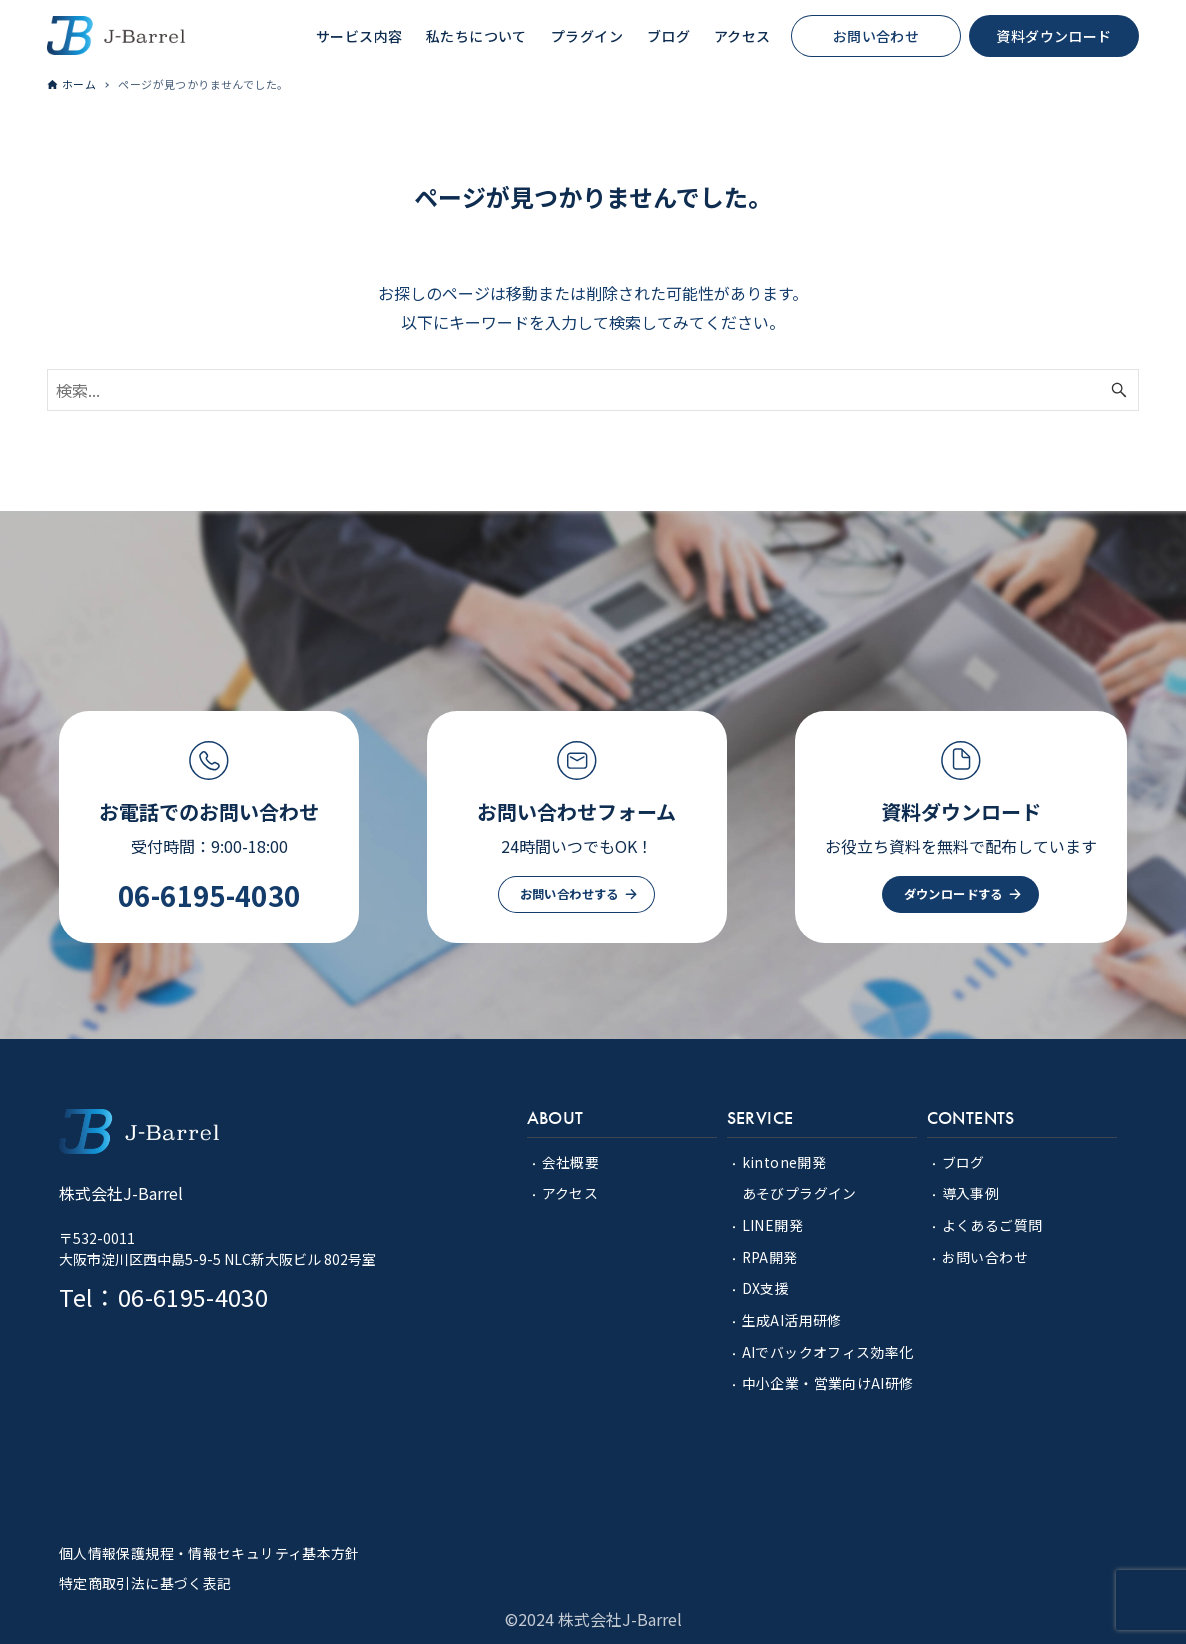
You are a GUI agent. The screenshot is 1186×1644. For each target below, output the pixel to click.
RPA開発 (770, 1256)
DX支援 (766, 1287)
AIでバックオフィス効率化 (828, 1349)
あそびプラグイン (799, 1194)
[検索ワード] (592, 391)
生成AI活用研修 (792, 1318)
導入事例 (971, 1194)
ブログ (963, 1163)
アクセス (570, 1194)
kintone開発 (784, 1163)
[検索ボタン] (1119, 391)
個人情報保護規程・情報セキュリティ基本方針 (209, 1549)
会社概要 (571, 1163)
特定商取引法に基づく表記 (145, 1578)
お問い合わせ (985, 1256)
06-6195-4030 (209, 896)
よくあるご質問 (992, 1225)
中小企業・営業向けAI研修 (828, 1380)
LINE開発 (772, 1225)
